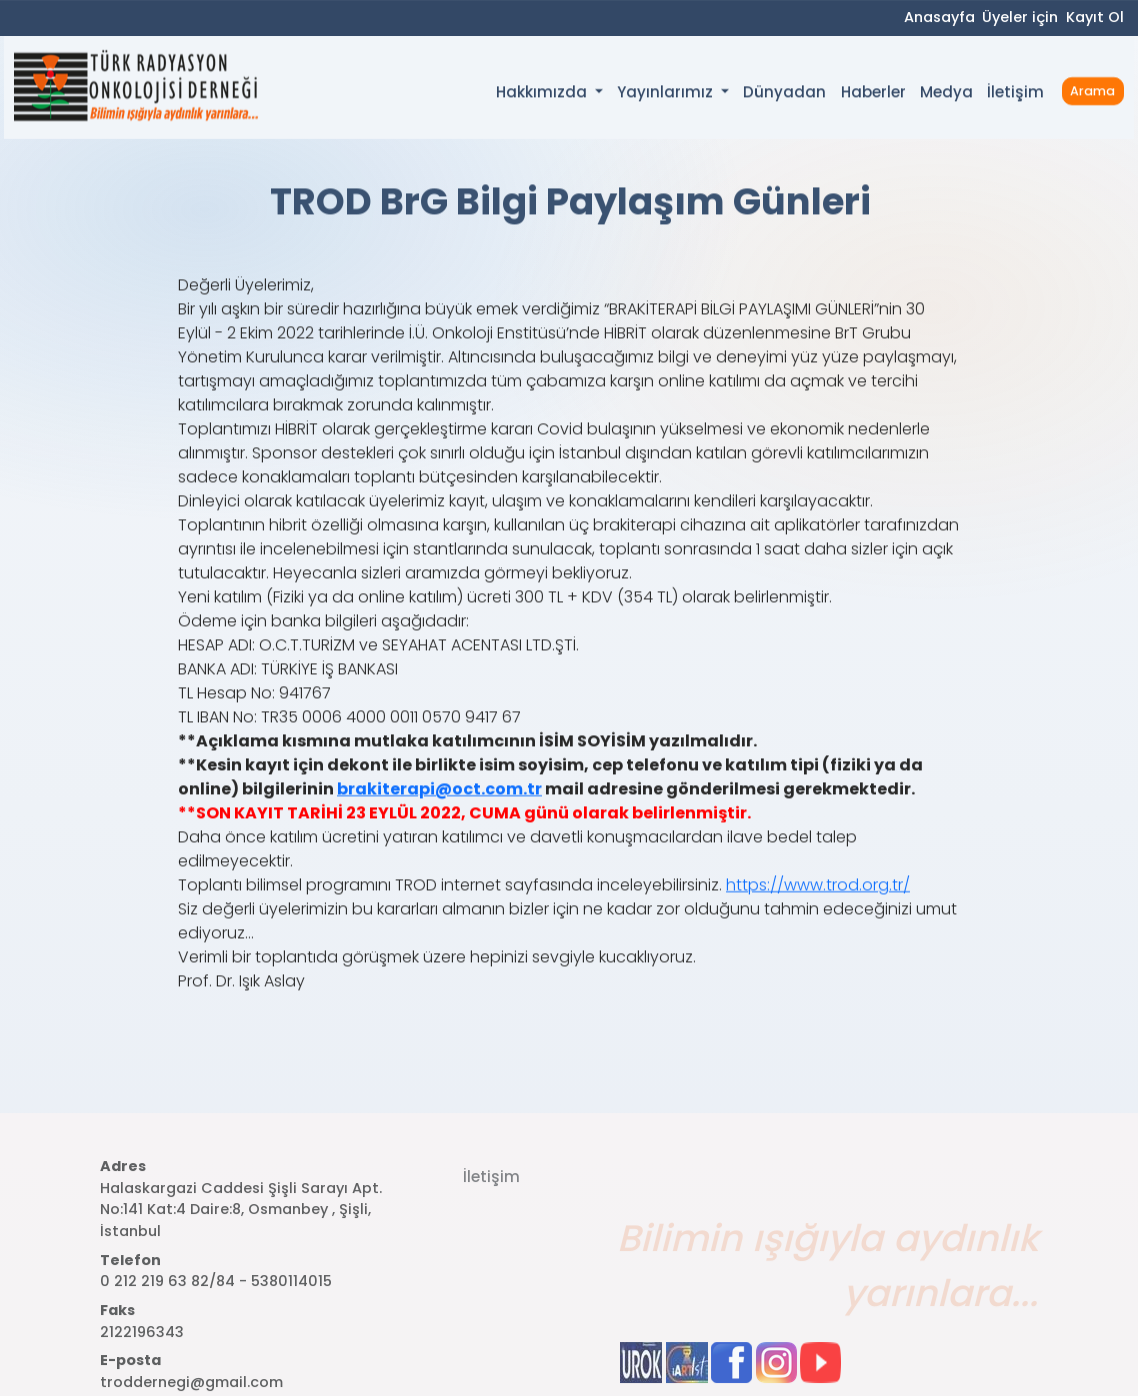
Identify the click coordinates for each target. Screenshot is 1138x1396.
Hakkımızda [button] (543, 94)
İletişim (1015, 94)
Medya (946, 94)
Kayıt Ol (1095, 18)
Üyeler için (1020, 18)
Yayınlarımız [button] (667, 94)
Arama (1092, 92)
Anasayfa (939, 18)
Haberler (873, 94)
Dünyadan (784, 94)
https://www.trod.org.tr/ (818, 908)
